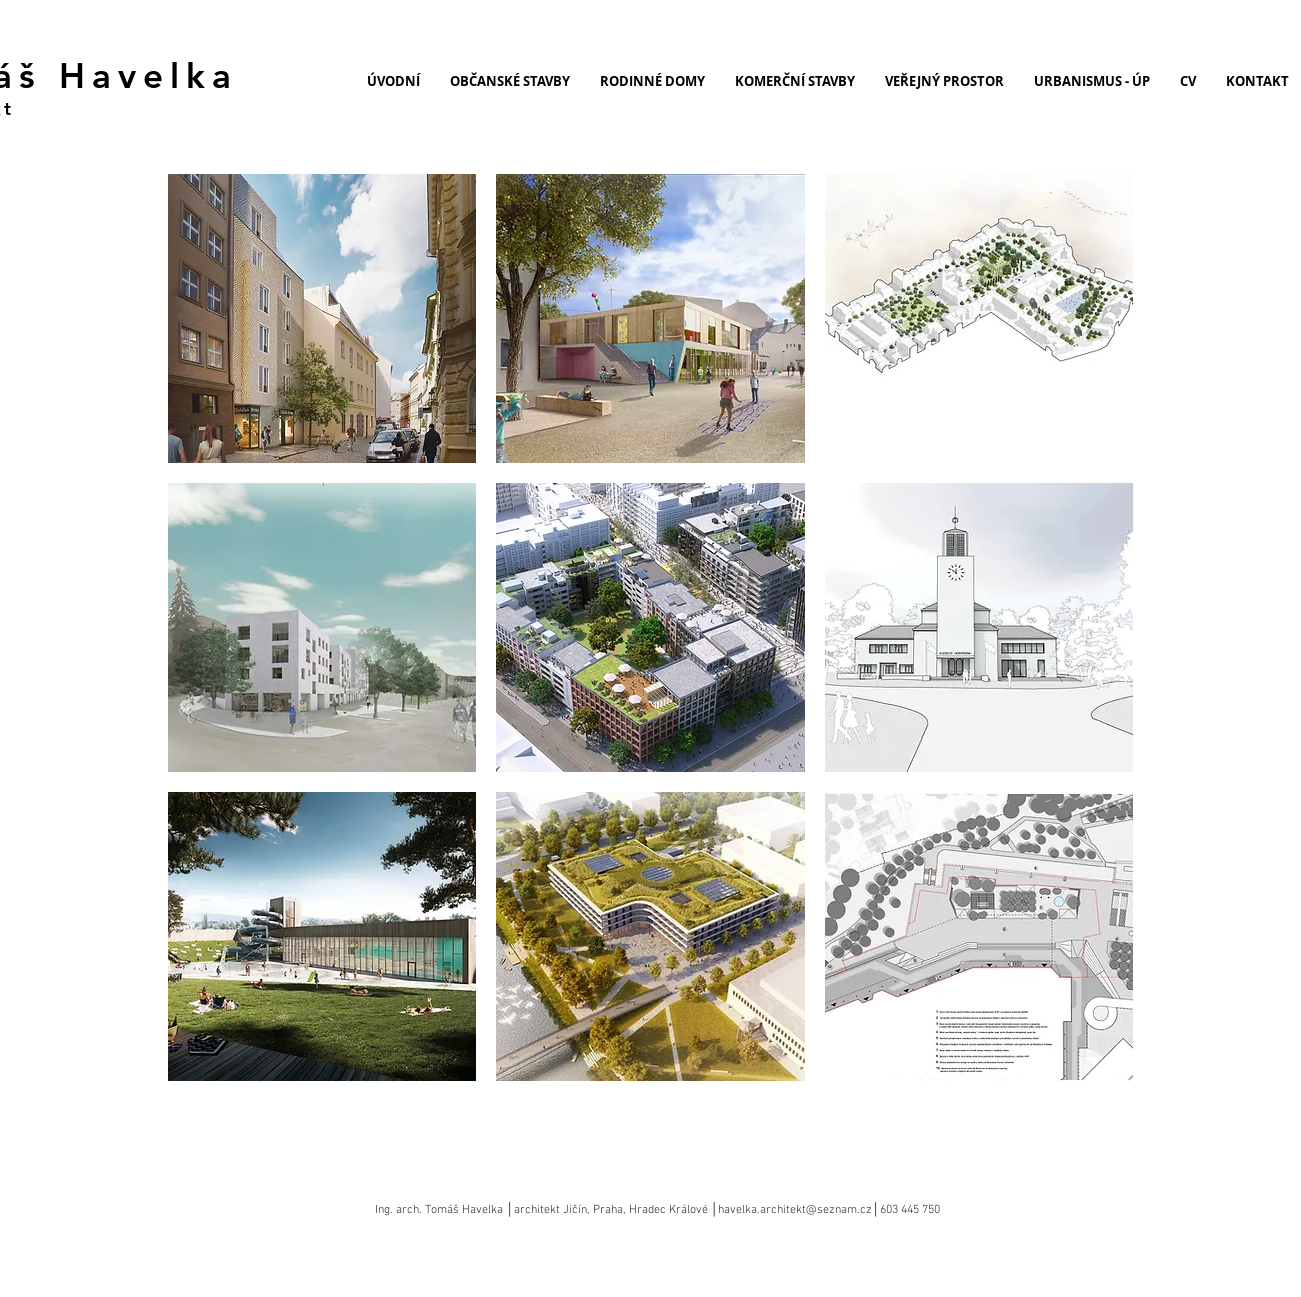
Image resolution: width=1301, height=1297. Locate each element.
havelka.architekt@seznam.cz (795, 1210)
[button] (322, 318)
